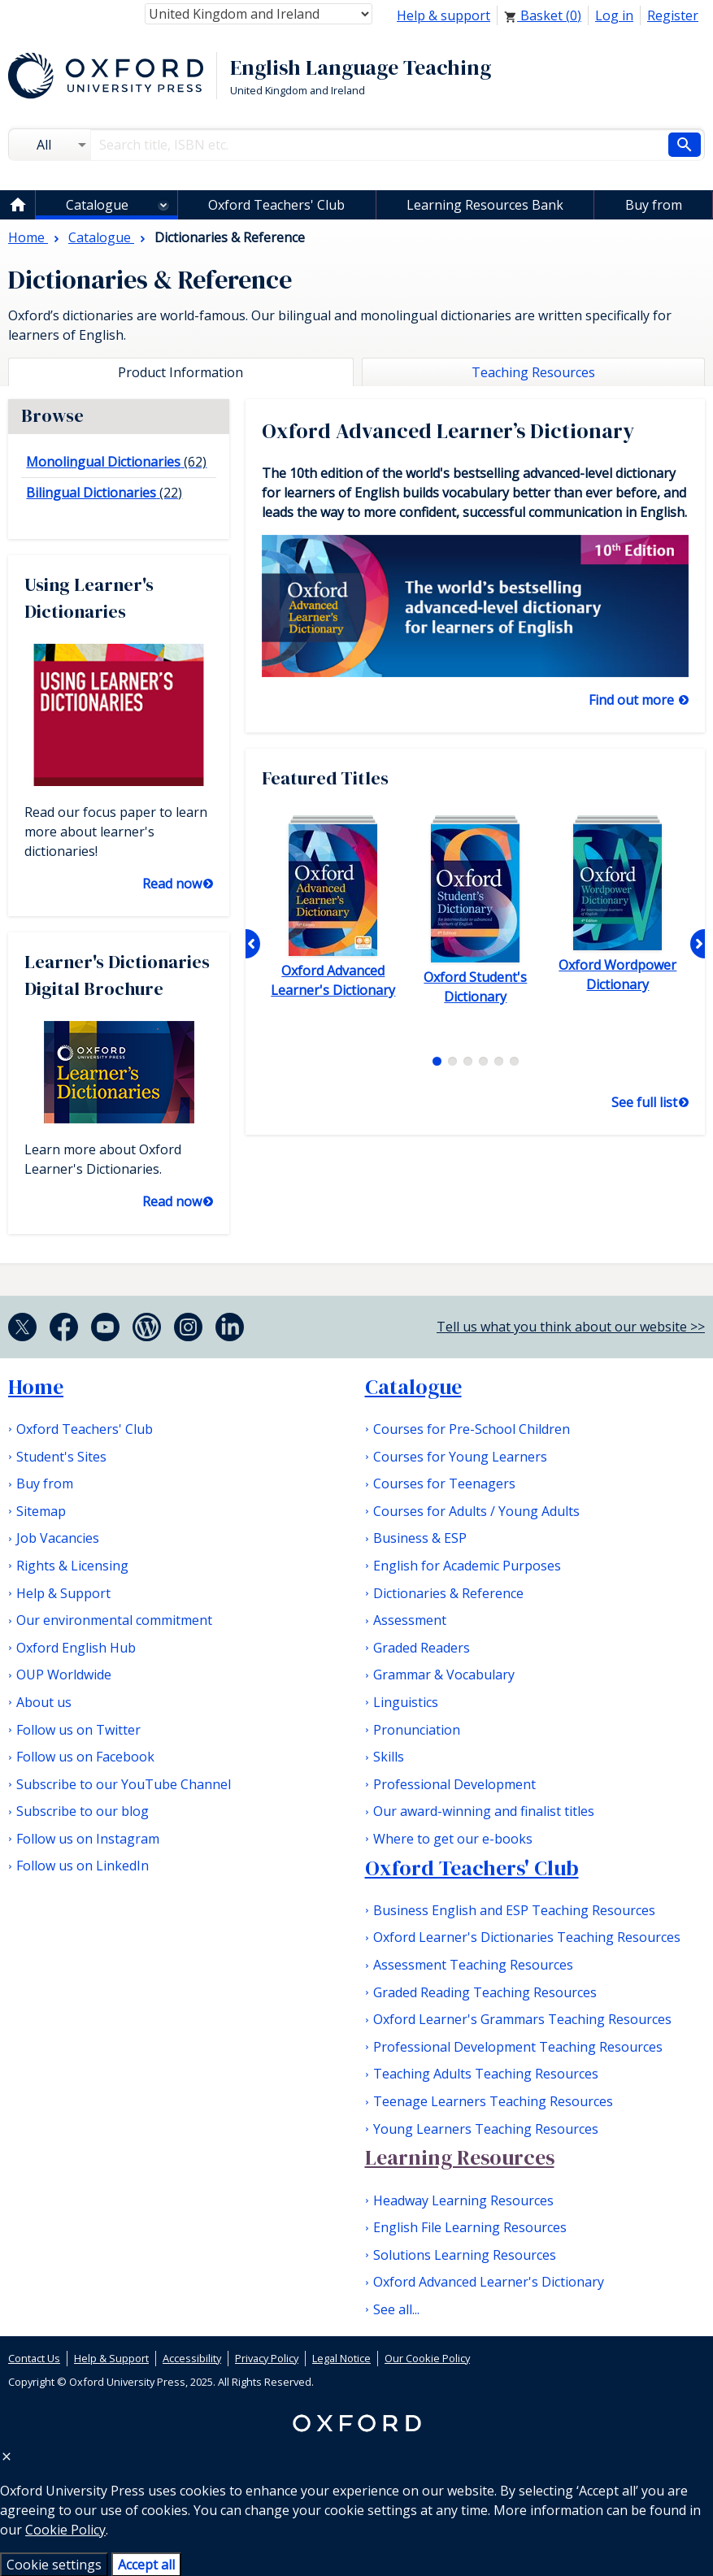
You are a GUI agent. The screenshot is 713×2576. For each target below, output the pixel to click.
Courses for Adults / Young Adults (476, 1511)
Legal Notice (341, 2358)
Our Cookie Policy (427, 2358)
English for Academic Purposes (467, 1566)
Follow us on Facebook (85, 1757)
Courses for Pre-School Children (471, 1429)
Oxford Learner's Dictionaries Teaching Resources (526, 1937)
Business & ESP (420, 1538)
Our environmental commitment (114, 1620)
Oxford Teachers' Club (276, 205)
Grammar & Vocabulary (444, 1674)
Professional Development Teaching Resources (518, 2047)
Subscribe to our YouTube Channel (123, 1784)
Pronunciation (416, 1730)
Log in (614, 15)
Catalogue (97, 205)
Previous (253, 943)
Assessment (409, 1620)
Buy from (653, 205)
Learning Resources (459, 2157)
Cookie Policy (65, 2530)
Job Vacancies (57, 1538)
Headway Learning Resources (463, 2200)
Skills (388, 1757)
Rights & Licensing (72, 1566)
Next (697, 943)
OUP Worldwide (63, 1674)
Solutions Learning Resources (464, 2255)
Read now (172, 884)
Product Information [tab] (180, 372)
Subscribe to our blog (82, 1811)
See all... (396, 2309)
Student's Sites (61, 1457)
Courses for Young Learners (460, 1457)
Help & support (443, 15)
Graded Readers (421, 1648)
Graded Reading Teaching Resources (485, 1992)
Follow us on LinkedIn (82, 1865)
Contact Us (34, 2358)
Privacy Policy (266, 2358)
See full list (644, 1102)
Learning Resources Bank (484, 205)
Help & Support (63, 1593)
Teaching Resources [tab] (533, 372)
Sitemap (41, 1511)
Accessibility (192, 2358)
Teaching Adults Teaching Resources (485, 2074)
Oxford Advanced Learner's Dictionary (488, 2282)
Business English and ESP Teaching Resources (514, 1910)
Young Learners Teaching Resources (485, 2129)
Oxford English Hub (76, 1648)
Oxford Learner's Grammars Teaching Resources (522, 2019)
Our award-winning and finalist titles (483, 1811)
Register (672, 15)
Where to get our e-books (453, 1839)
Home (35, 1386)
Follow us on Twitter (78, 1730)
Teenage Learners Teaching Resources (493, 2101)
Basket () (542, 15)
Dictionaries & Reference (448, 1593)
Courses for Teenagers (444, 1483)
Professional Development (454, 1784)
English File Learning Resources (470, 2227)
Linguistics (405, 1702)
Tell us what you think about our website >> (571, 1327)
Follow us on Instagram (87, 1839)
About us (44, 1702)
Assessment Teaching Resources (473, 1965)
